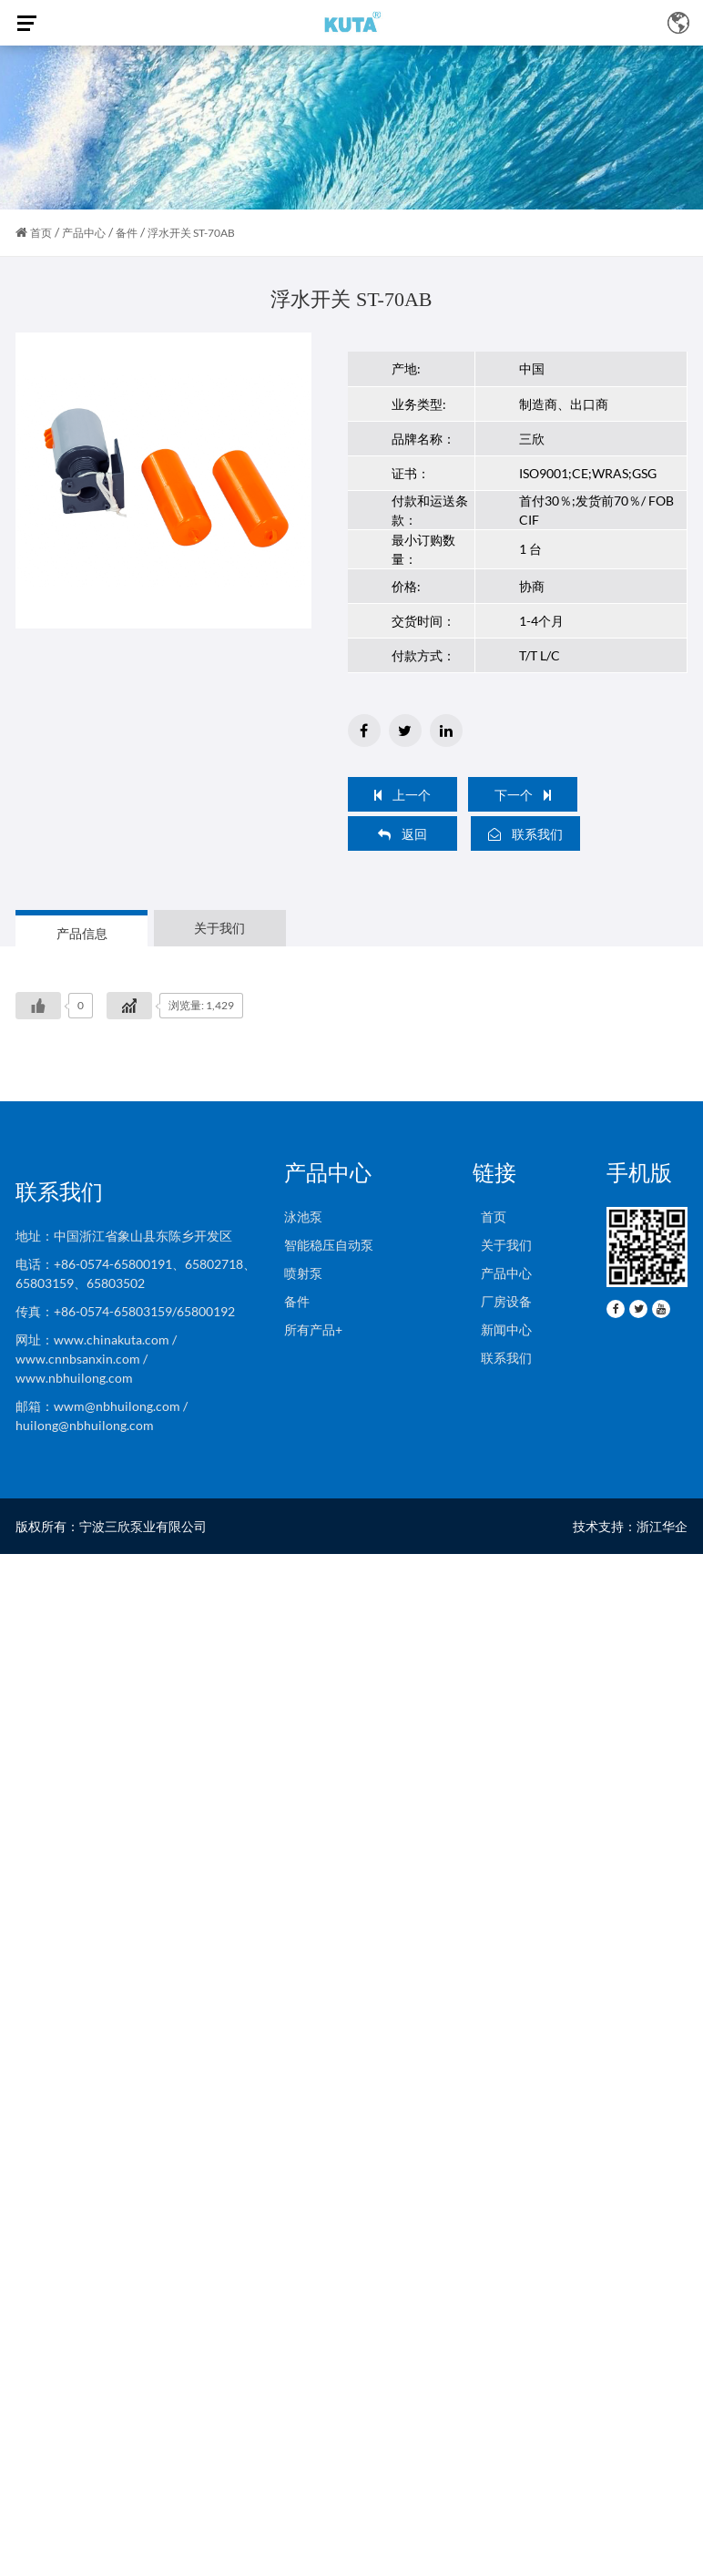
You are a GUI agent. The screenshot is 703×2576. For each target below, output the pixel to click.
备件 (127, 233)
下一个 (522, 794)
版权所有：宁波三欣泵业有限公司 (111, 1526)
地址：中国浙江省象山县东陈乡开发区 (123, 1235)
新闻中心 (502, 1329)
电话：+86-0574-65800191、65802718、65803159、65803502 (135, 1273)
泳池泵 (303, 1216)
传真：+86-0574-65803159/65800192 (127, 1311)
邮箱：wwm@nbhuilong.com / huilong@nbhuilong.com (101, 1415)
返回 (402, 834)
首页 (41, 233)
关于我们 (502, 1244)
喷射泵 (303, 1273)
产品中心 (84, 233)
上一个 (402, 794)
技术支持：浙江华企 (630, 1526)
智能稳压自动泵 (328, 1244)
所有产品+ (313, 1329)
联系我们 (525, 834)
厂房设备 (502, 1301)
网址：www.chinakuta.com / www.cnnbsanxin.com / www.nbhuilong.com (96, 1358)
